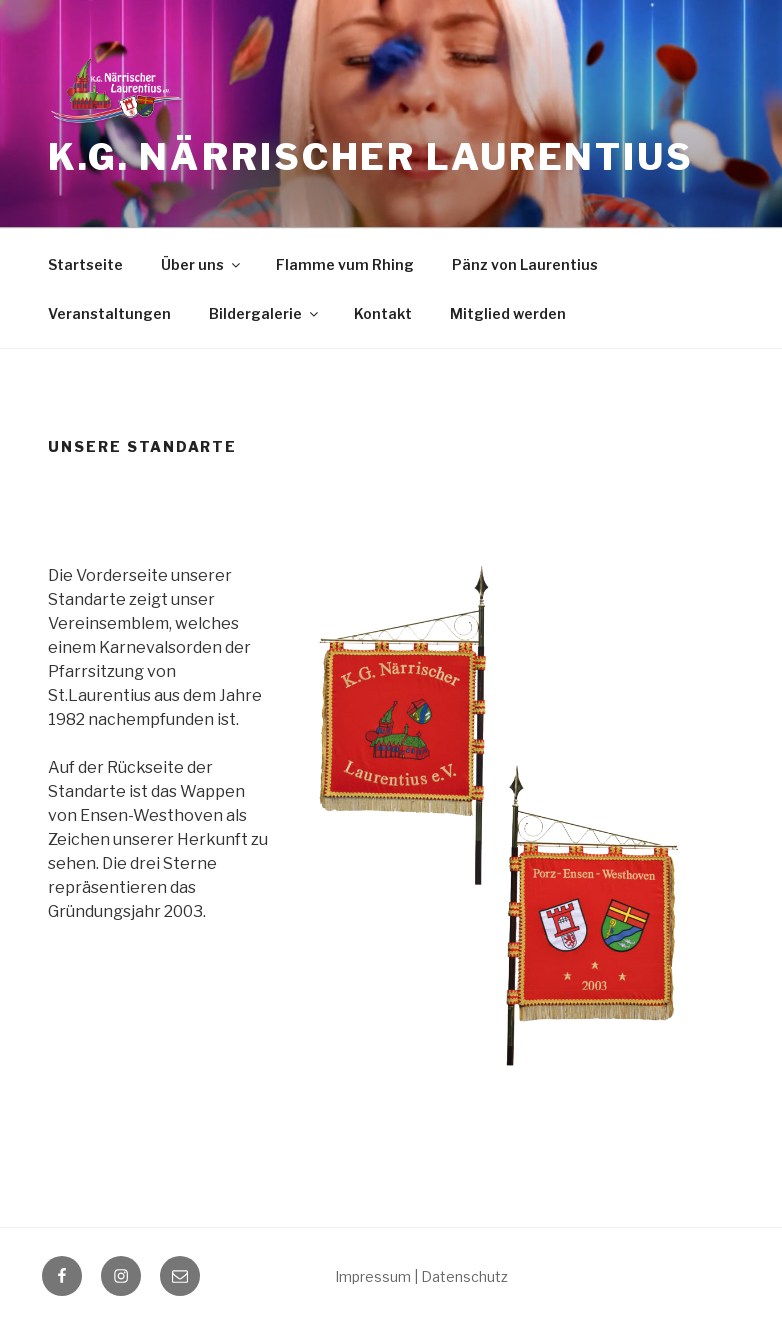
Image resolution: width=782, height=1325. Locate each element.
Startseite (85, 264)
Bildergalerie (265, 313)
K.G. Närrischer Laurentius (371, 157)
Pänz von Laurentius (525, 264)
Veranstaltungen (109, 313)
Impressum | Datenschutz (421, 1276)
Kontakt (383, 313)
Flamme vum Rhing (345, 264)
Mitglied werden (508, 313)
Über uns (202, 264)
